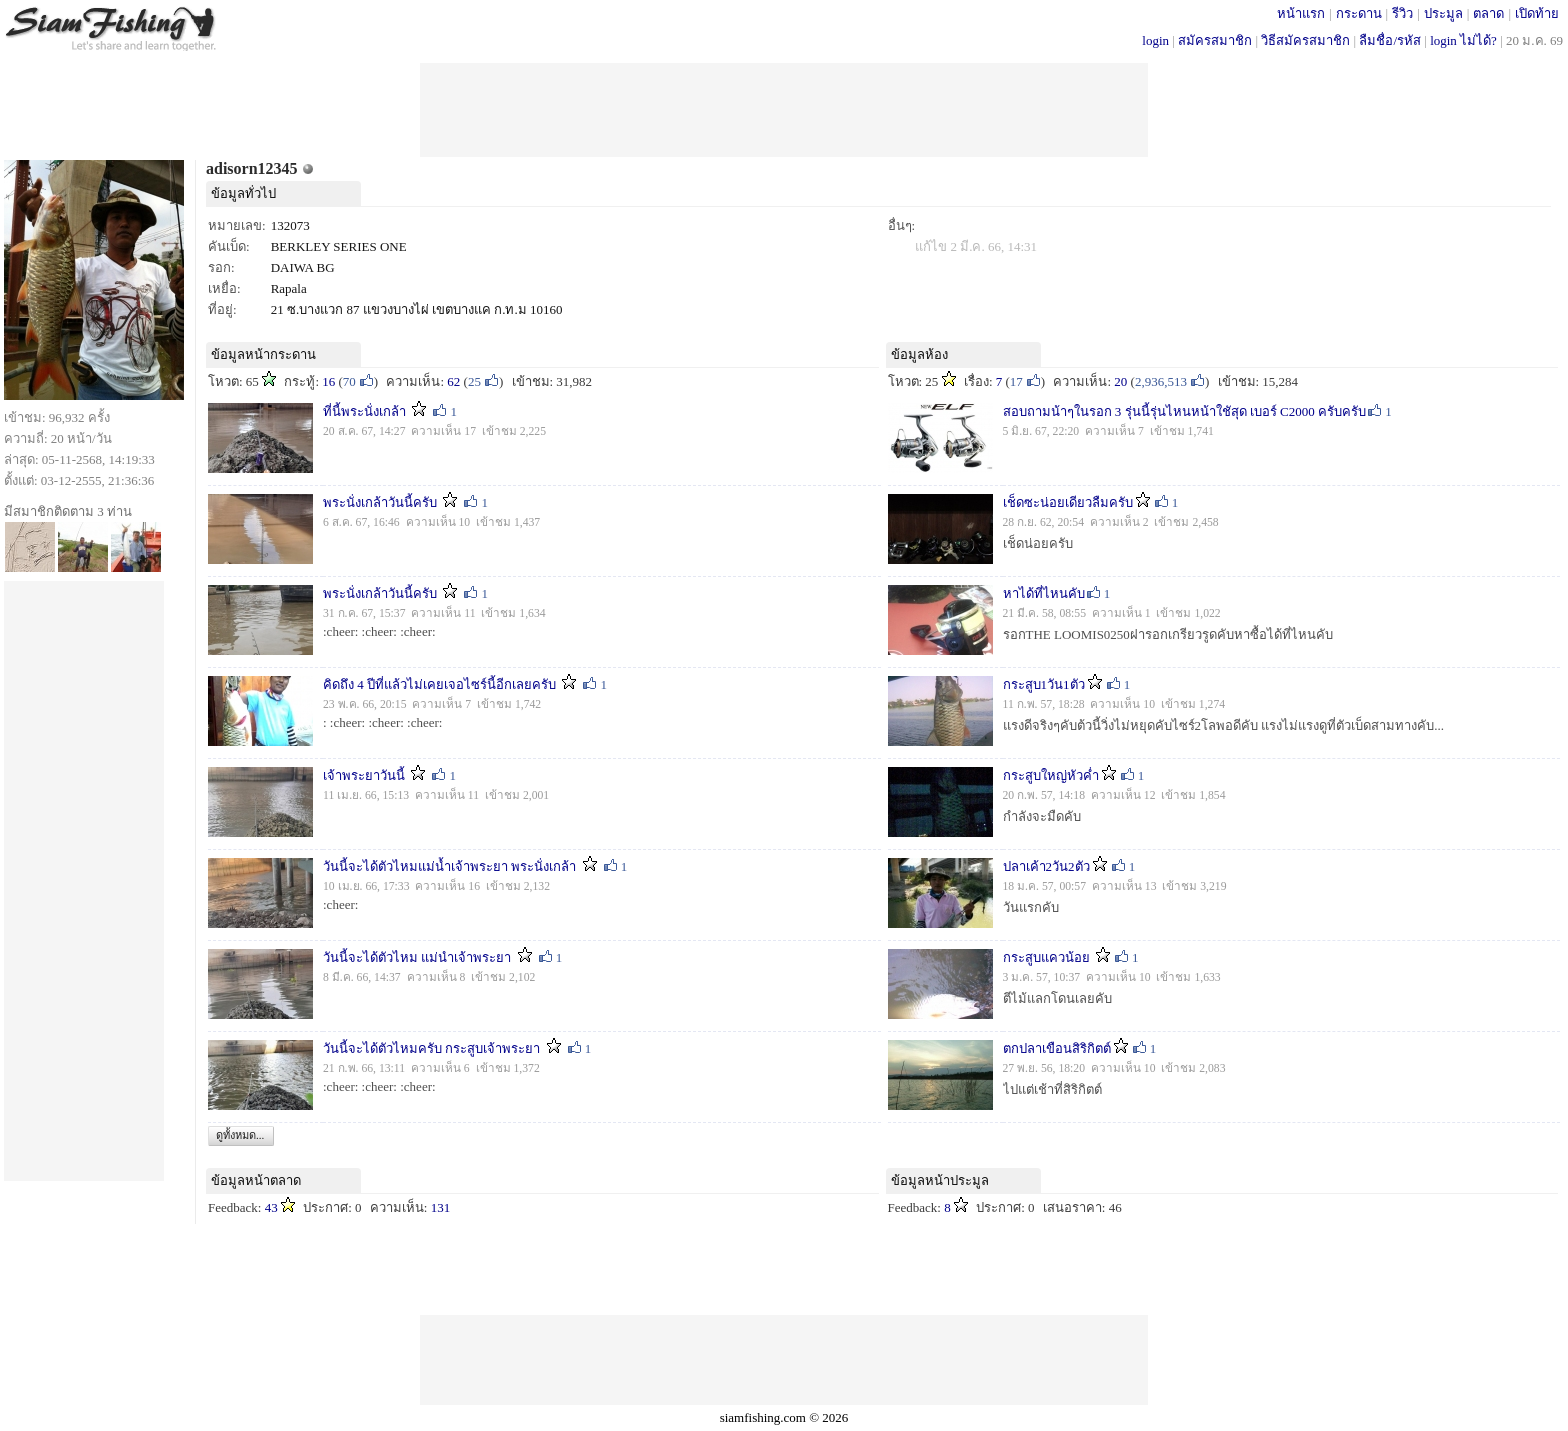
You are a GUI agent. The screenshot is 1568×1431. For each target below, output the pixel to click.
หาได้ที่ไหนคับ (1044, 593)
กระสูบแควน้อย (1048, 957)
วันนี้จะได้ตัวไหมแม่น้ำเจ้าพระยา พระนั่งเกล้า (449, 866)
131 (441, 1207)
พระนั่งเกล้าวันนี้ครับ (380, 502)
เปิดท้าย (1537, 13)
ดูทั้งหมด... (240, 1135)
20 (1120, 381)
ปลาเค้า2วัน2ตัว (1046, 866)
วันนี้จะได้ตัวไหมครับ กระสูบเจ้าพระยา (431, 1048)
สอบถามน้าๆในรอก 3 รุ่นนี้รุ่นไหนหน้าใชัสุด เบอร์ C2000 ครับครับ (1184, 411)
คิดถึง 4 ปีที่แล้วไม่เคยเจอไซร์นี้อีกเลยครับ (439, 684)
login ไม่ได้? (1463, 40)
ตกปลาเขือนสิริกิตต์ (1057, 1048)
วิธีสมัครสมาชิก (1305, 40)
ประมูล (1443, 13)
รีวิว (1402, 13)
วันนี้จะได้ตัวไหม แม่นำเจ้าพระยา (417, 957)
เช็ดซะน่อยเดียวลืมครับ (1068, 502)
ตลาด (1488, 13)
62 (453, 381)
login (1155, 40)
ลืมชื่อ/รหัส (1390, 40)
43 (271, 1207)
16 (328, 381)
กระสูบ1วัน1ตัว (1044, 684)
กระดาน (1359, 13)
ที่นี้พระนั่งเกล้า (364, 411)
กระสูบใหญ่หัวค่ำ (1051, 775)
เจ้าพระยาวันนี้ (364, 775)
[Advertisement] (784, 108)
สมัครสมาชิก (1215, 40)
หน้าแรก (1301, 13)
